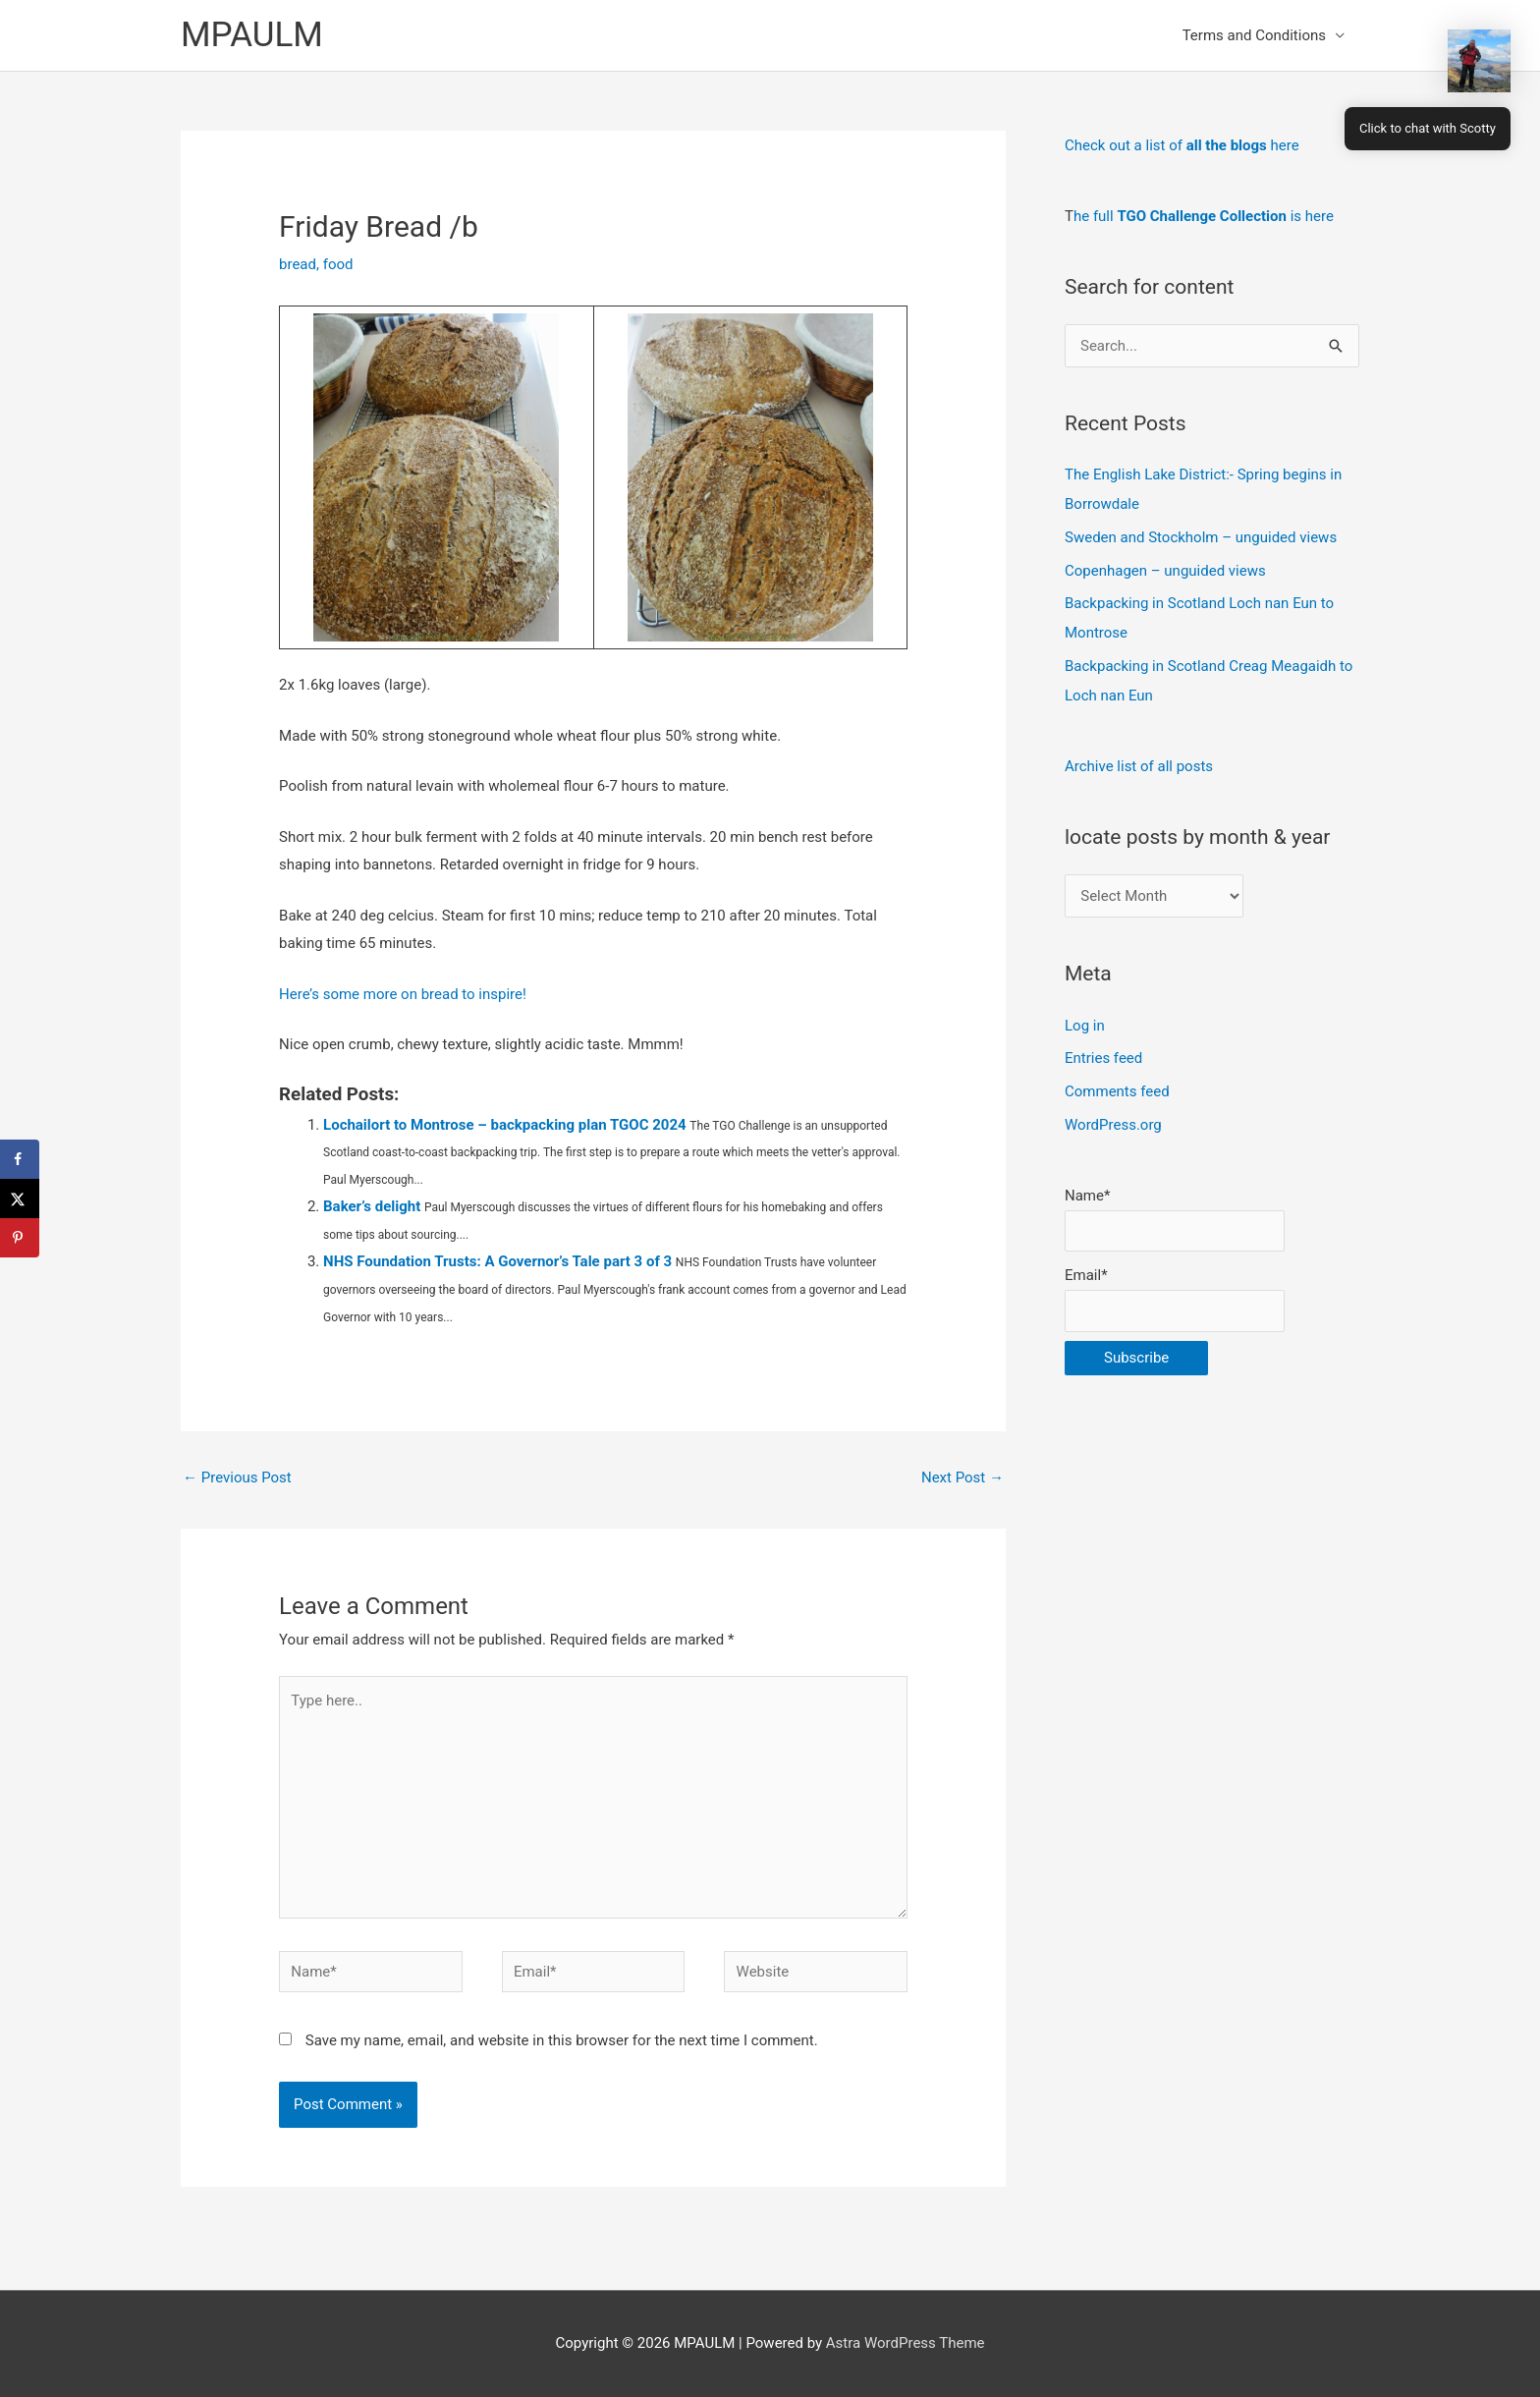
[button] (1479, 60)
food (338, 264)
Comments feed (1117, 1091)
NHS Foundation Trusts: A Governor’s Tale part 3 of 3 (497, 1261)
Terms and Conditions (1254, 35)
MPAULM (252, 35)
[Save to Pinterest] (19, 1237)
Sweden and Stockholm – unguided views (1201, 537)
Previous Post (237, 1477)
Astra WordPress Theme (905, 2343)
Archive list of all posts (1139, 766)
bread (297, 264)
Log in (1085, 1025)
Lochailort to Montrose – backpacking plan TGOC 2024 (505, 1125)
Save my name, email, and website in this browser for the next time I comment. (561, 2040)
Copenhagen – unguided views (1165, 571)
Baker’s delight (371, 1206)
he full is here (1203, 216)
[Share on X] (19, 1198)
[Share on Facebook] (19, 1159)
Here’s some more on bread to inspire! (402, 994)
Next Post (962, 1477)
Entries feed (1103, 1058)
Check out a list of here (1182, 145)
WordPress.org (1113, 1125)
